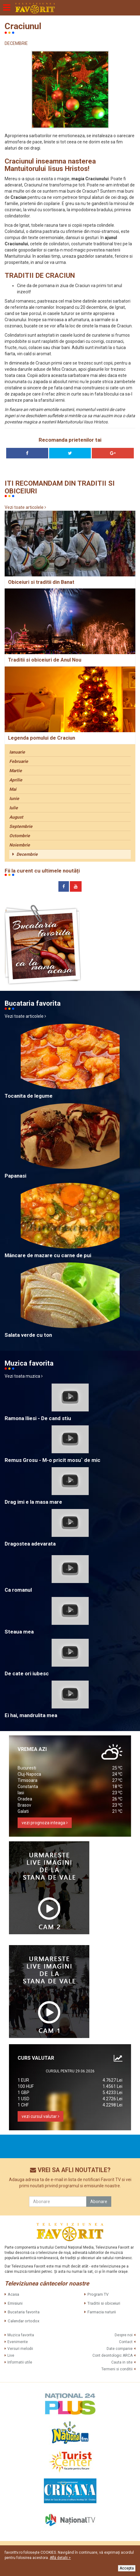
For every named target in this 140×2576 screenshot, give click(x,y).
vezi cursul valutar (40, 2116)
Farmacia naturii (101, 2312)
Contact (126, 2342)
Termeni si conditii (117, 2369)
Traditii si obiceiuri (103, 2303)
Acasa (13, 2294)
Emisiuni (15, 2303)
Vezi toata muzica (24, 1376)
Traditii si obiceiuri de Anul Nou (44, 660)
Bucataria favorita (24, 2312)
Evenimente (17, 2342)
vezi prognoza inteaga (45, 1822)
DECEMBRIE (16, 43)
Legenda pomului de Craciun (41, 738)
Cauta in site (122, 2362)
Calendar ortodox (23, 2321)
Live (10, 2355)
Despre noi (124, 2335)
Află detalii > (60, 2558)
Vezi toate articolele (25, 507)
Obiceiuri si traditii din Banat (41, 582)
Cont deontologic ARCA (112, 2355)
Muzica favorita (20, 2335)
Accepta (127, 2568)
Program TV (97, 2294)
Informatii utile (19, 2362)
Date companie (120, 2348)
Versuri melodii (20, 2348)
